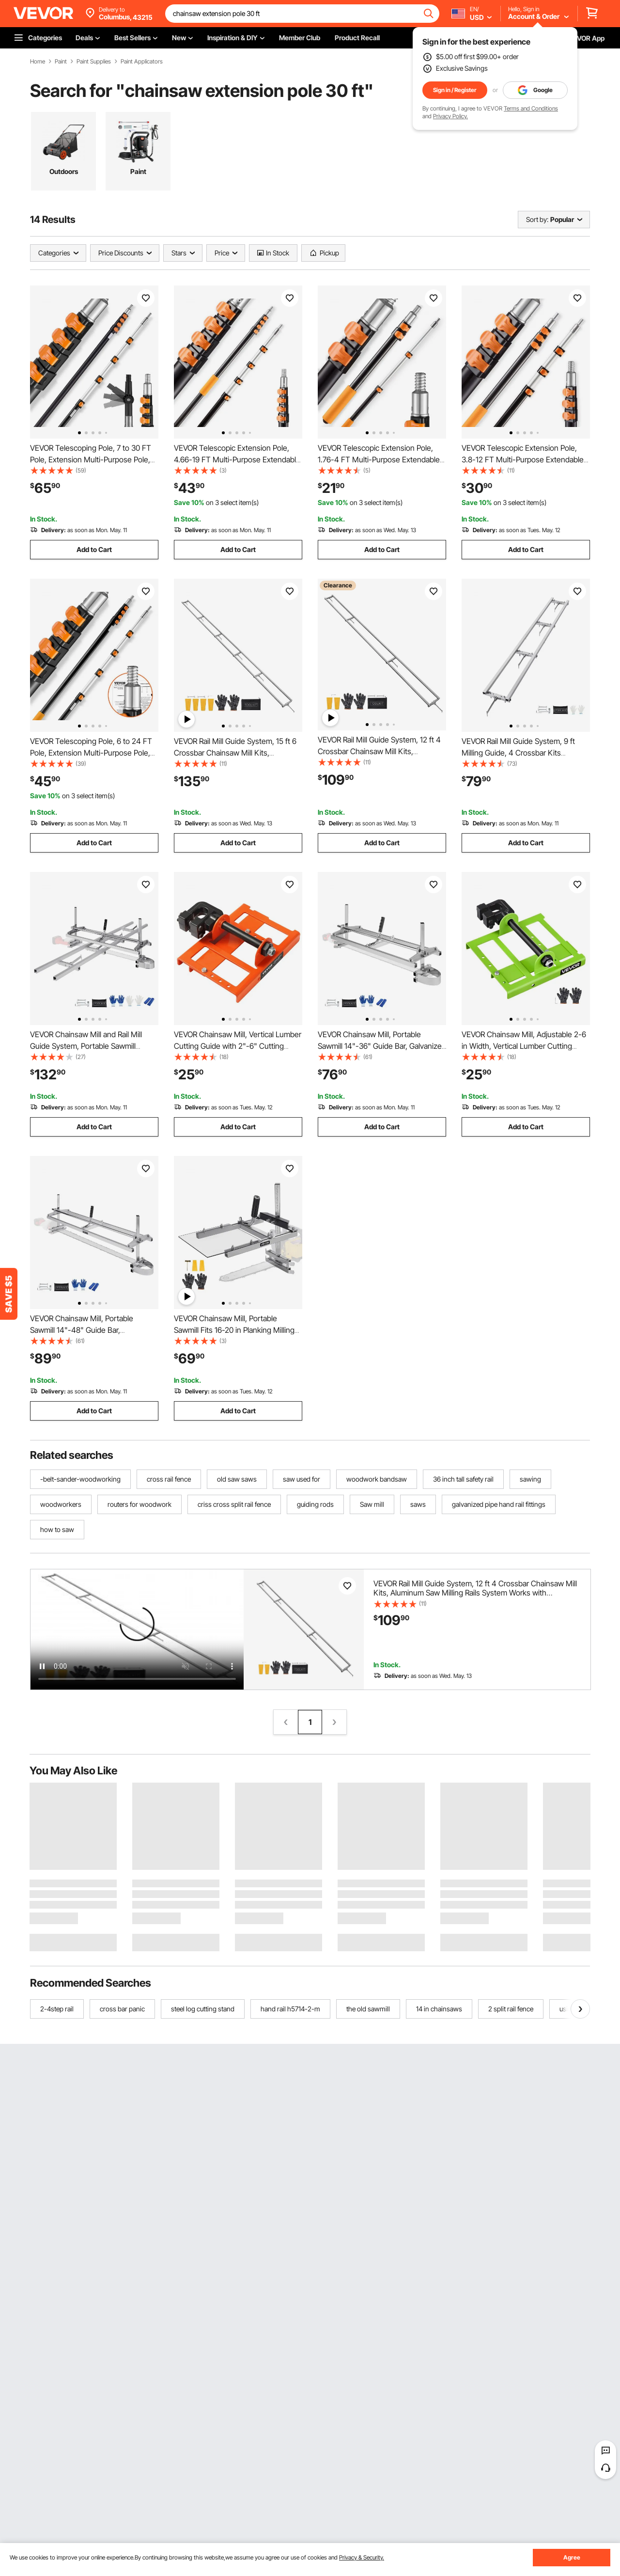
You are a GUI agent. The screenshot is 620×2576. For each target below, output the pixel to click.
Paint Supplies (94, 61)
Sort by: (537, 219)
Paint (61, 61)
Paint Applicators (142, 61)
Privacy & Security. (361, 2557)
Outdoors (63, 171)
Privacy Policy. (450, 116)
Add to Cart (94, 549)
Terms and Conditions (531, 108)
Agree (571, 2557)
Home (37, 61)
